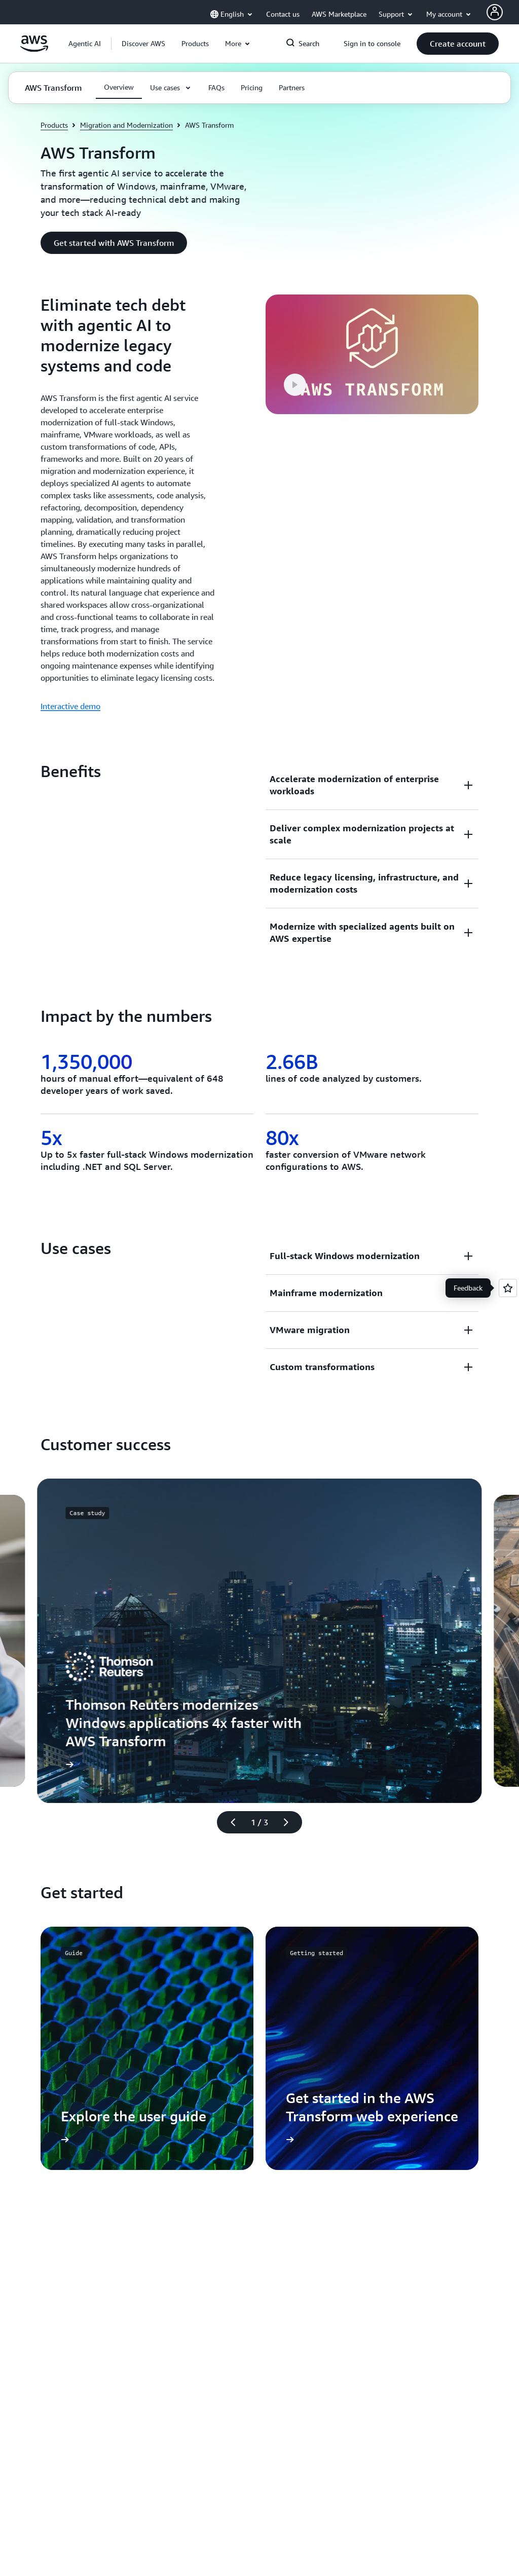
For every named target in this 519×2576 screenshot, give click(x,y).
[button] (143, 43)
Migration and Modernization (126, 125)
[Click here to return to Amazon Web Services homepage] (34, 49)
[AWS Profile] (495, 12)
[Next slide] (290, 1822)
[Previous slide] (228, 1822)
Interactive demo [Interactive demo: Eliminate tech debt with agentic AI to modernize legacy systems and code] (70, 706)
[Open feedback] (508, 1288)
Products (54, 125)
